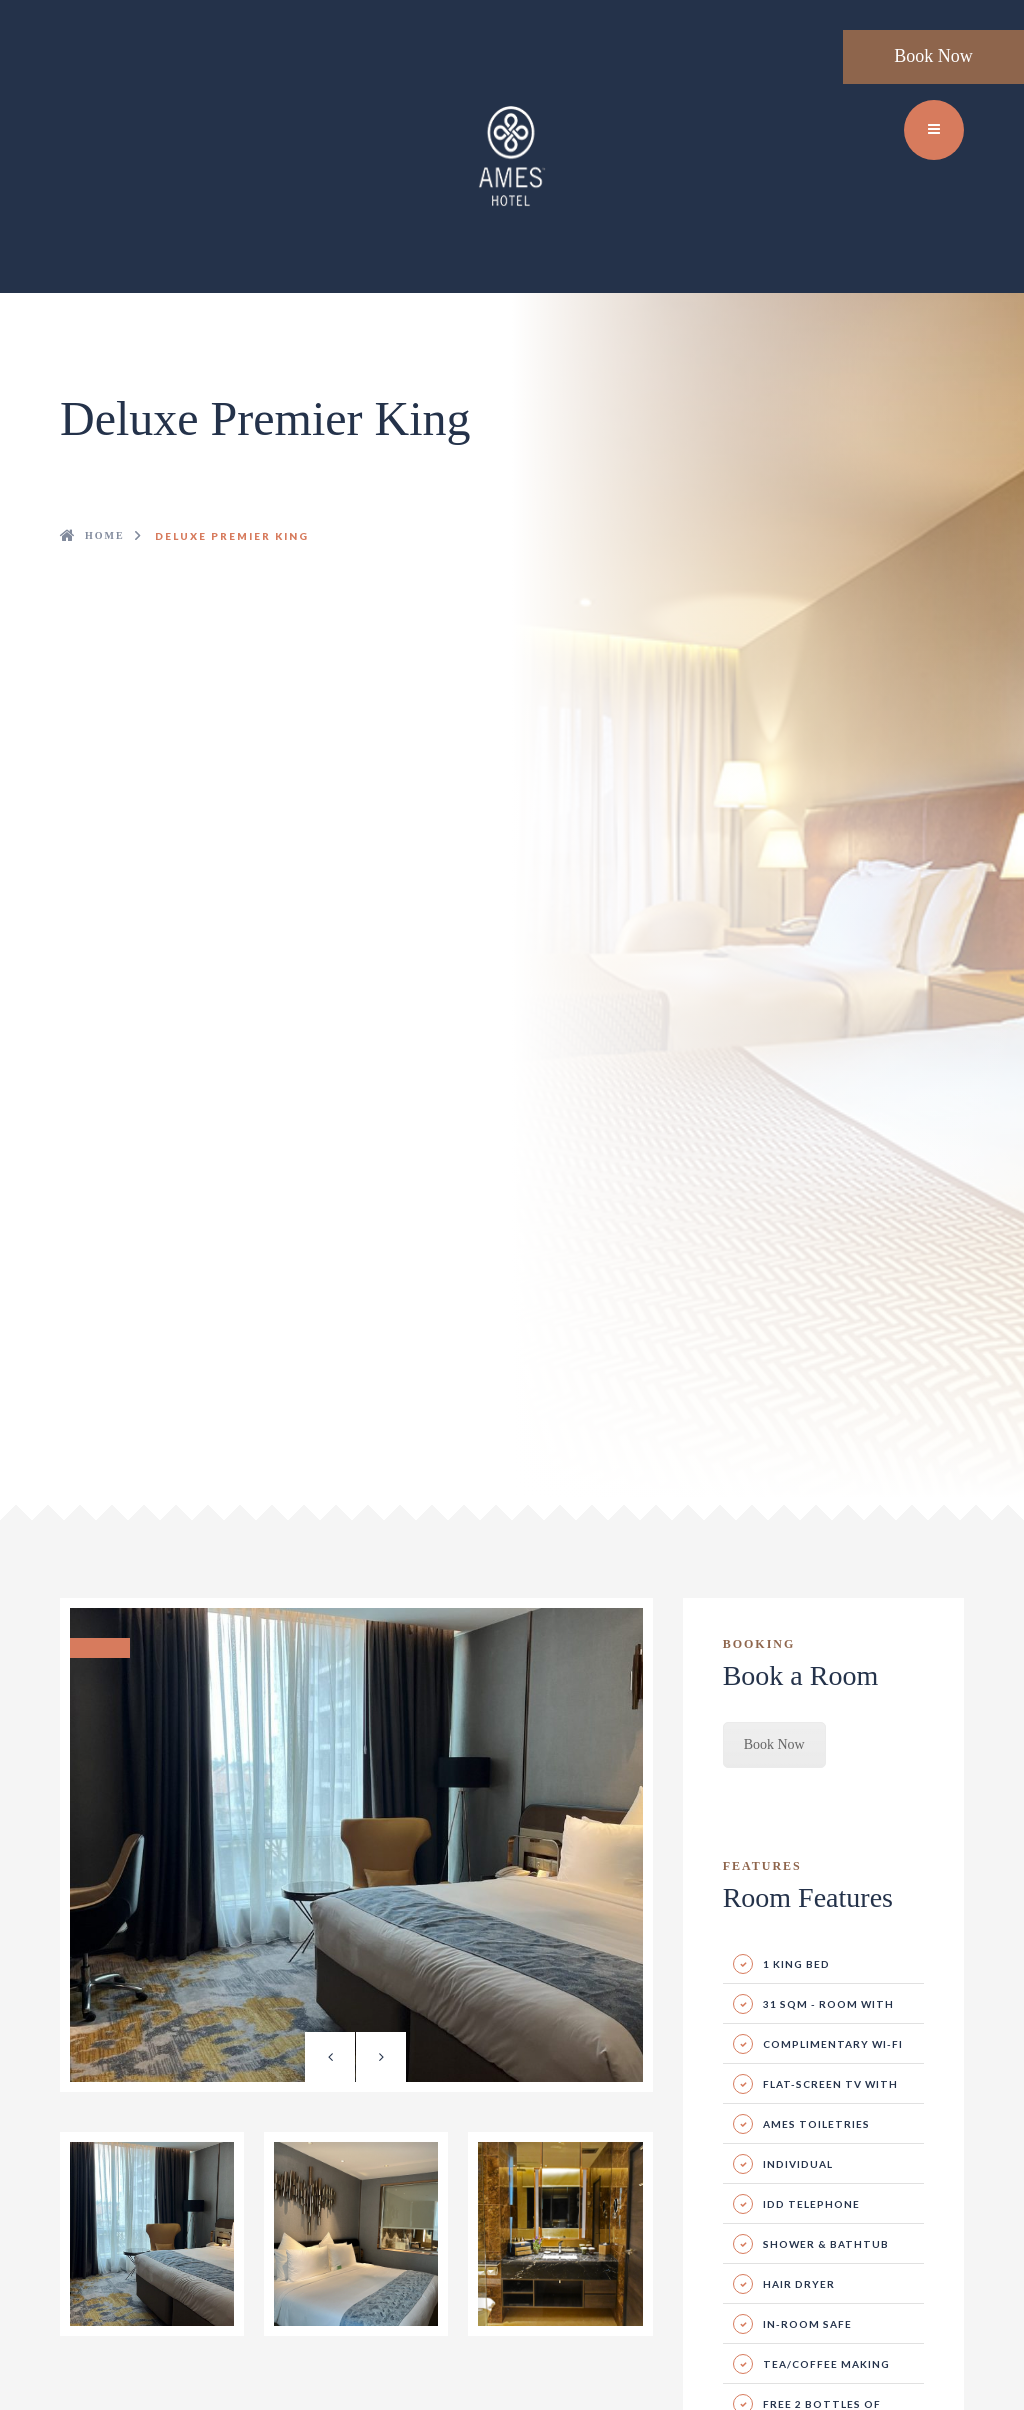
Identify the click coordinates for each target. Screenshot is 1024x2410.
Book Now (933, 56)
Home (105, 535)
